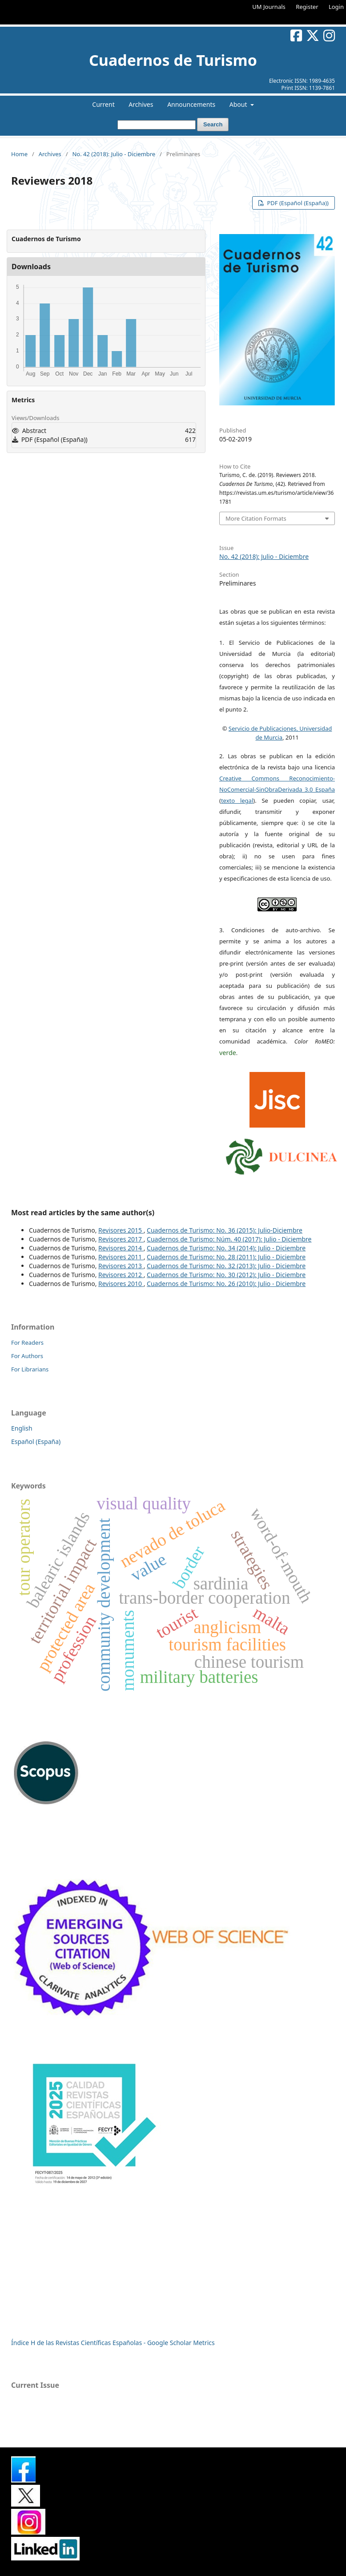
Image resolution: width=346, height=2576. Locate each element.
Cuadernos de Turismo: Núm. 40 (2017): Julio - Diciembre (229, 1239)
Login (336, 7)
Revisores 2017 (121, 1239)
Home (19, 154)
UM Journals (268, 7)
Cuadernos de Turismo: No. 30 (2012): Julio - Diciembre (226, 1274)
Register (307, 7)
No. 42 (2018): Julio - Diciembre (113, 154)
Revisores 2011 (121, 1257)
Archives (141, 104)
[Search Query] (156, 124)
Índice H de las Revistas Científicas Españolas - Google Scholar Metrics (113, 2342)
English (21, 1428)
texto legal (237, 801)
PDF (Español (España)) (297, 203)
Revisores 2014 (121, 1248)
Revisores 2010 (121, 1283)
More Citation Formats (255, 518)
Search (212, 124)
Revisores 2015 (121, 1230)
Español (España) (35, 1441)
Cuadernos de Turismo (173, 60)
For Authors (27, 1356)
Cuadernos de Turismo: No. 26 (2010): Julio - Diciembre (226, 1283)
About (239, 104)
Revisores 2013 (121, 1266)
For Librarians (29, 1369)
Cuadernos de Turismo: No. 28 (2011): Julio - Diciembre (226, 1257)
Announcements (191, 104)
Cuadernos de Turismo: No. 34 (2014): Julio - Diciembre (226, 1248)
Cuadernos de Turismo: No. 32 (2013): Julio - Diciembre (226, 1266)
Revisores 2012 (121, 1274)
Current (103, 104)
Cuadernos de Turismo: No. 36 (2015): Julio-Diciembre (224, 1230)
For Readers (27, 1343)
